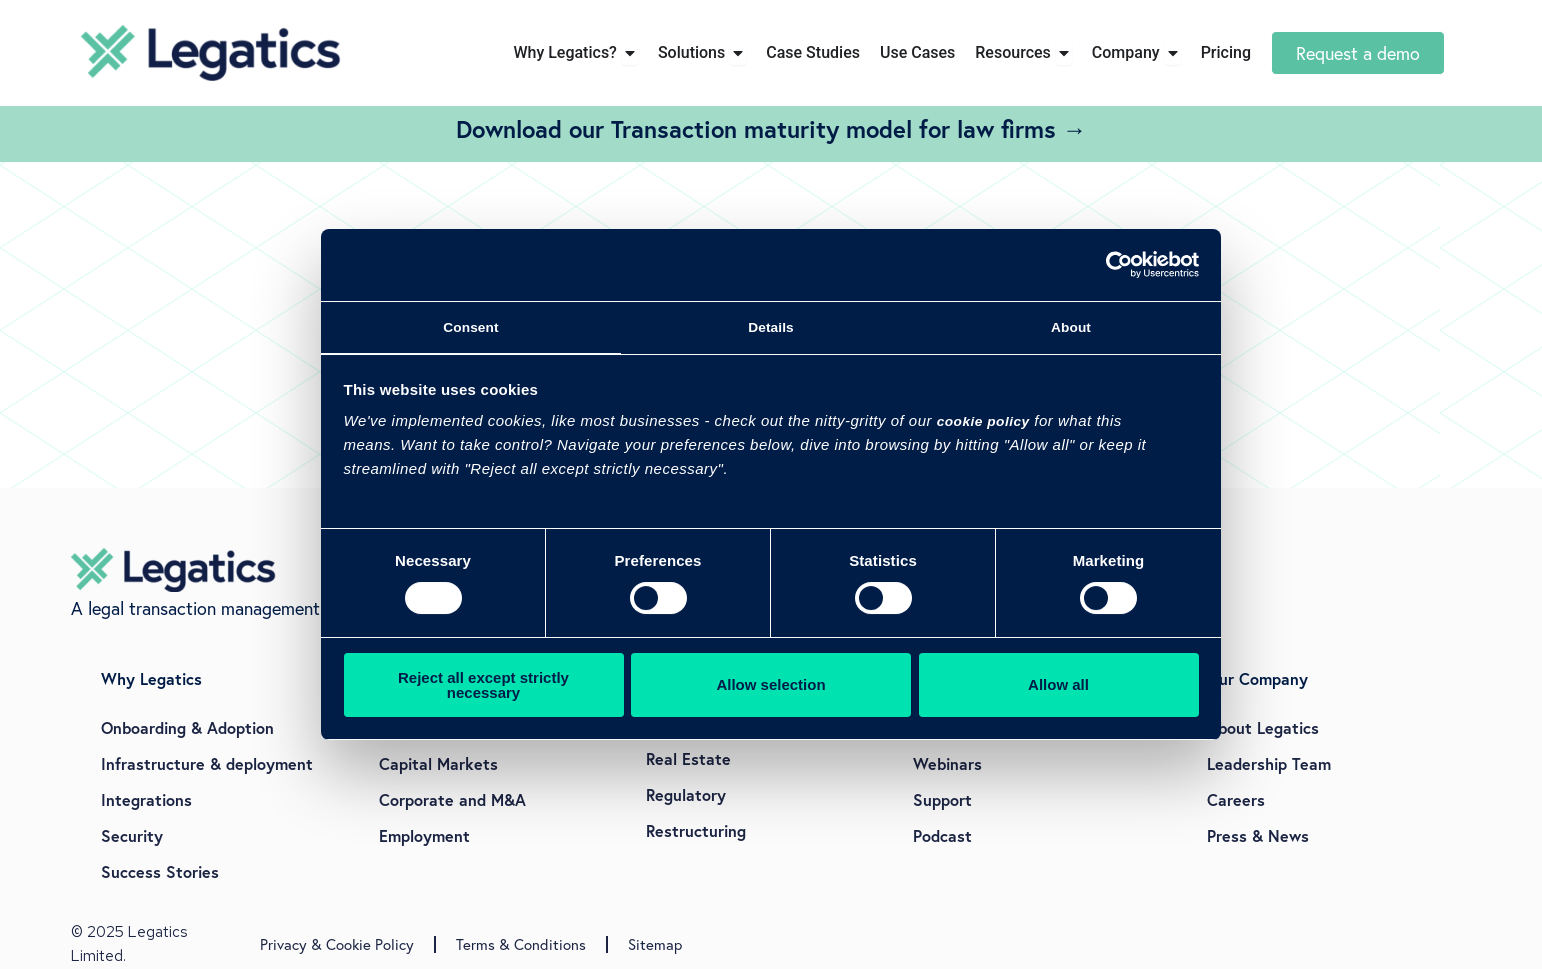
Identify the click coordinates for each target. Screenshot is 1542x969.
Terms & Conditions (521, 944)
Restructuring (696, 830)
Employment (424, 835)
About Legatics (1263, 727)
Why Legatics (151, 678)
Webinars (947, 763)
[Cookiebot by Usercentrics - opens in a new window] (1111, 262)
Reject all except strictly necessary (483, 689)
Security (132, 835)
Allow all (1058, 688)
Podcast (942, 835)
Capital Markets (438, 763)
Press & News (1258, 835)
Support (942, 799)
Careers (1236, 799)
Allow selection (770, 688)
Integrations (146, 799)
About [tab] (1071, 327)
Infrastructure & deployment (207, 763)
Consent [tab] (471, 327)
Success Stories (160, 871)
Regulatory (686, 794)
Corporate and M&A (452, 799)
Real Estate (688, 758)
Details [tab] (771, 327)
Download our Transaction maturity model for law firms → (771, 129)
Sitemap (655, 944)
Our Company (1257, 678)
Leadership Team (1269, 763)
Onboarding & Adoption (187, 727)
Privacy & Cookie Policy (337, 944)
